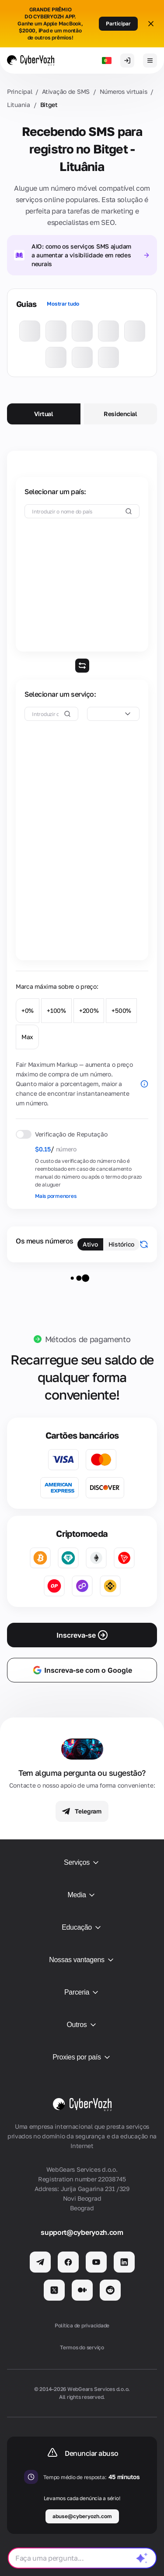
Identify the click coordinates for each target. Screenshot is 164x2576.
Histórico (121, 1244)
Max (27, 1036)
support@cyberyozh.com (82, 2232)
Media (82, 1895)
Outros (81, 2024)
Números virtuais (123, 91)
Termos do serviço (82, 2347)
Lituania (18, 104)
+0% (27, 1010)
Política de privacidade (82, 2325)
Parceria (82, 1992)
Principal (19, 91)
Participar (118, 23)
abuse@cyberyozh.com (82, 2516)
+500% (121, 1010)
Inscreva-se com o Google (82, 1670)
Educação (82, 1927)
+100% (56, 1010)
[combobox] (113, 714)
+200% (89, 1010)
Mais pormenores (55, 1196)
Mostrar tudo (63, 303)
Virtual (43, 413)
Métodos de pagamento (88, 1339)
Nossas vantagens (82, 1960)
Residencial (120, 413)
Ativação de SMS (66, 91)
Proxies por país (82, 2057)
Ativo (90, 1244)
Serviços (82, 1862)
